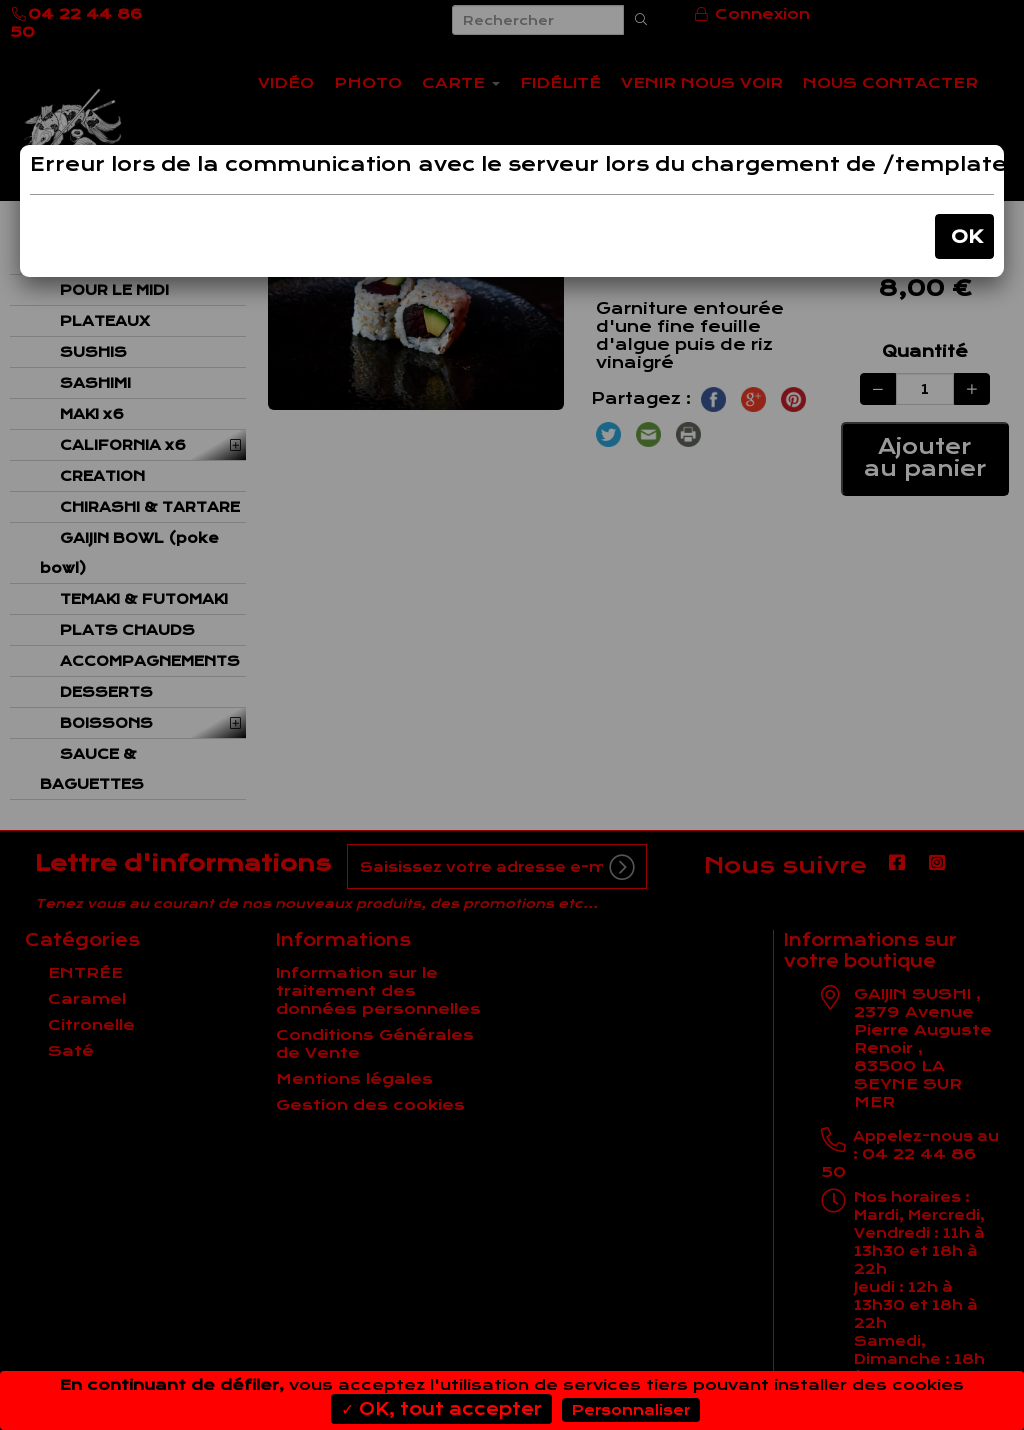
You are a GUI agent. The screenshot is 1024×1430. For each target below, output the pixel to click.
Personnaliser (631, 1410)
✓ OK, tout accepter (441, 1409)
